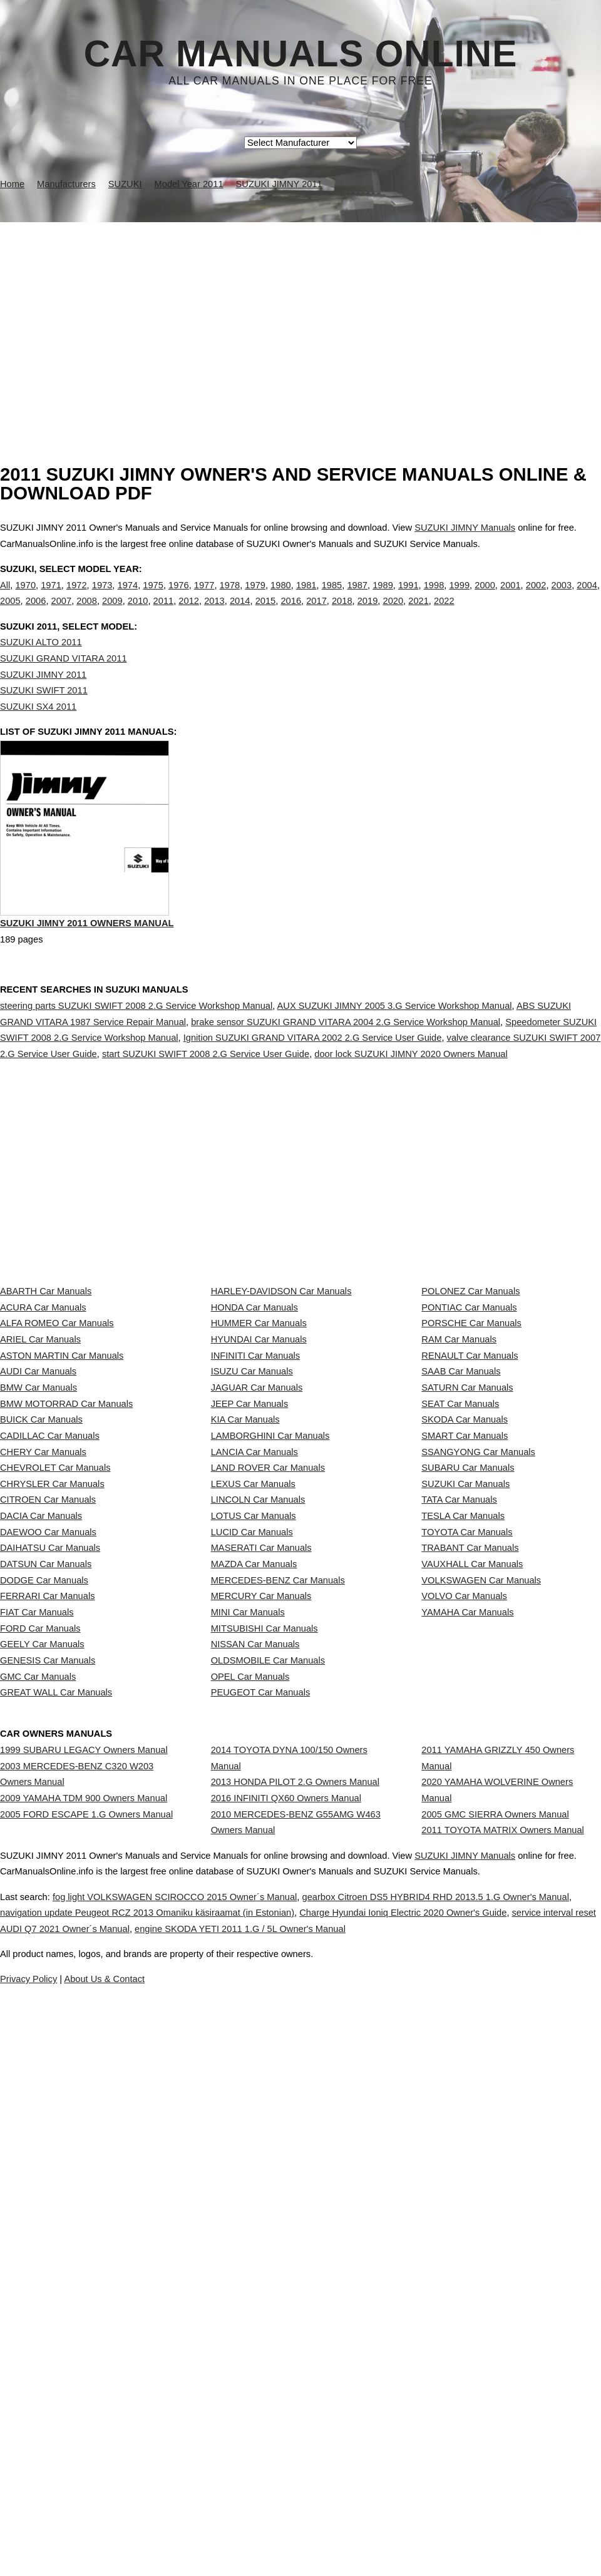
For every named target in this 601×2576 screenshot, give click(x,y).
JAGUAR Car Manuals (257, 1566)
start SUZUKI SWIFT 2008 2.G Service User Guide (205, 1108)
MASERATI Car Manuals (261, 1843)
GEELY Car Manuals (42, 2009)
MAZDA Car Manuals (254, 1871)
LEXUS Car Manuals (253, 1732)
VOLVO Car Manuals (464, 1926)
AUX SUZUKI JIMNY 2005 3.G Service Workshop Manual (394, 1060)
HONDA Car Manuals (254, 1428)
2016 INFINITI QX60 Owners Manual (286, 2243)
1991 (408, 598)
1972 (76, 598)
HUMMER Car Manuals (259, 1455)
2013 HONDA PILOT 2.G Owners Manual (295, 2216)
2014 (240, 614)
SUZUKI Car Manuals (465, 1732)
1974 (128, 598)
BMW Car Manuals (38, 1566)
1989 (382, 598)
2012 (188, 614)
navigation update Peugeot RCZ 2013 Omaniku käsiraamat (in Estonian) (255, 2465)
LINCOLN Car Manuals (258, 1760)
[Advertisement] (300, 316)
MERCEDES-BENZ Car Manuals (278, 1898)
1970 (25, 598)
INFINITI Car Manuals (255, 1511)
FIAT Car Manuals (37, 1954)
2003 (562, 598)
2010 (138, 614)
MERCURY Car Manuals (261, 1926)
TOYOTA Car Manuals (466, 1815)
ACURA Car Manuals (43, 1428)
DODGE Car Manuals (44, 1898)
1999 (459, 598)
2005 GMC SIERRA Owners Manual (494, 2259)
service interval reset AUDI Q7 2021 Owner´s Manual (215, 2480)
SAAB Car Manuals (460, 1538)
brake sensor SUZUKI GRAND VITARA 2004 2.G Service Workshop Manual (345, 1075)
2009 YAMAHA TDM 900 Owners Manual (83, 2243)
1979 (255, 598)
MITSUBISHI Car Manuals (264, 1981)
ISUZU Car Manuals (252, 1538)
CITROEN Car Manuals (48, 1760)
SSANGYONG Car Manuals (478, 1677)
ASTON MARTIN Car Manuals (61, 1511)
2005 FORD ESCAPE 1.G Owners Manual (86, 2271)
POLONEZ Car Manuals (470, 1400)
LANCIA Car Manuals (254, 1677)
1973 (102, 598)
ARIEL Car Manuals (40, 1483)
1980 (280, 598)
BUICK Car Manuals (41, 1622)
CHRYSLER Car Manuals (52, 1732)
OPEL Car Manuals (250, 2065)
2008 (86, 614)
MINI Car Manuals (248, 1954)
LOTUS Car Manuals (253, 1787)
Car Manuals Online (301, 54)
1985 (332, 598)
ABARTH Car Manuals (45, 1400)
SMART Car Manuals (464, 1649)
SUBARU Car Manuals (467, 1704)
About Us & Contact (338, 2531)
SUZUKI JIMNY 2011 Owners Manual (86, 980)
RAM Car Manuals (458, 1483)
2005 (10, 614)
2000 (485, 598)
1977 (204, 598)
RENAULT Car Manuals (469, 1511)
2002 (536, 598)
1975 (153, 598)
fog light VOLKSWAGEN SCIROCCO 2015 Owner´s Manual (215, 2448)
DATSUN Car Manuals (45, 1871)
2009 (112, 614)
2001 (510, 598)
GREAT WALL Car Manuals (56, 2092)
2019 (367, 614)
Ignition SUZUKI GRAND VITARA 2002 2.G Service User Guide (312, 1091)
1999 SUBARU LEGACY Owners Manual (84, 2172)
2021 (418, 614)
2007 (61, 614)
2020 (393, 614)
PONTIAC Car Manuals (468, 1428)
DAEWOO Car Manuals (48, 1815)
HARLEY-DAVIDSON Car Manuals (281, 1400)
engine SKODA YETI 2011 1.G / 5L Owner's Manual (465, 2480)
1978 (230, 598)
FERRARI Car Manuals (47, 1926)
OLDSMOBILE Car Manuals (268, 2037)
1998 (434, 598)
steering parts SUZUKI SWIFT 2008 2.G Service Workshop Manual (136, 1060)
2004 (587, 598)
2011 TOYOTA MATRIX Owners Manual (502, 2287)
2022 (444, 614)
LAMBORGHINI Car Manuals (270, 1649)
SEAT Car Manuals (460, 1593)
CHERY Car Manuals (43, 1677)
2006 (36, 614)
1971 (51, 598)
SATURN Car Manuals (467, 1566)
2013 (214, 614)
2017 (316, 614)
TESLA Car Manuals (463, 1787)
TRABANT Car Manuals (469, 1843)
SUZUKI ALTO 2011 (41, 668)
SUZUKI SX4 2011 (38, 732)
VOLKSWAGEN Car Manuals (481, 1898)
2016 (290, 614)
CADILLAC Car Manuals (50, 1649)
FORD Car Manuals (40, 1981)
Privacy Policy (250, 2531)
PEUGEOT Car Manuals (261, 2092)
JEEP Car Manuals (250, 1593)
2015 (265, 614)
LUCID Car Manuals (252, 1815)
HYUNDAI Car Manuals (259, 1483)
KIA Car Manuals (245, 1622)
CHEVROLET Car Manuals (55, 1704)
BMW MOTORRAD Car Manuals (66, 1593)
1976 (178, 598)
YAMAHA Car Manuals (467, 1954)
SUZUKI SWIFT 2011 (44, 716)
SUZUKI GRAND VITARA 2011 (63, 684)
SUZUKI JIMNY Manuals (464, 528)
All (5, 598)
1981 (306, 598)
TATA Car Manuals (459, 1760)
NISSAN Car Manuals (255, 2009)
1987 (357, 598)
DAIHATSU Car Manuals (50, 1843)
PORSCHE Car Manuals (471, 1455)
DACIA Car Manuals (41, 1787)
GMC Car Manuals (38, 2065)
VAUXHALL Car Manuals (472, 1871)
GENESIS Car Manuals (47, 2037)
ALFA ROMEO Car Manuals (57, 1455)
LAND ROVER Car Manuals (268, 1704)
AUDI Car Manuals (38, 1538)
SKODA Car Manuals (464, 1622)
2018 (342, 614)
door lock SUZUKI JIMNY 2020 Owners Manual (410, 1108)
